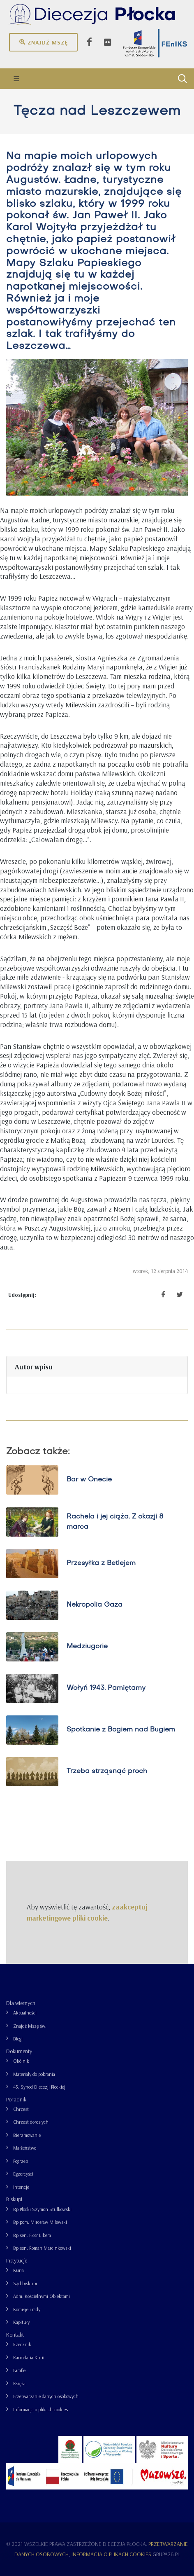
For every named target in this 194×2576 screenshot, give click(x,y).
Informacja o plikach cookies (40, 2409)
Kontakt (15, 2334)
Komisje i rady (26, 2309)
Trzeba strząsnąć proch (107, 1771)
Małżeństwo (24, 2148)
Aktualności (25, 2013)
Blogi (18, 2039)
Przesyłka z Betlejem (101, 1563)
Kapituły (21, 2322)
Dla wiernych (20, 2003)
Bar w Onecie (89, 1479)
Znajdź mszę (43, 42)
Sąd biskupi (25, 2283)
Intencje (21, 2187)
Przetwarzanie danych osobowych (46, 2396)
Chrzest (21, 2109)
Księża (19, 2383)
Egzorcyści (23, 2174)
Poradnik (16, 2099)
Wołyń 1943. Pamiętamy (106, 1688)
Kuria (18, 2270)
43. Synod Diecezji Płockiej (39, 2087)
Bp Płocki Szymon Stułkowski (42, 2209)
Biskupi (14, 2199)
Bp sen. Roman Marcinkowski (42, 2248)
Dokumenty (19, 2051)
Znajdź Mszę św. (29, 2026)
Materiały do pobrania (34, 2074)
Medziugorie (87, 1646)
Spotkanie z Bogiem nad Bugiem (121, 1730)
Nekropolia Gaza (94, 1605)
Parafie (19, 2370)
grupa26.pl (166, 2554)
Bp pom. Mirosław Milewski (40, 2222)
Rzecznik (22, 2344)
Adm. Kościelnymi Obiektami (41, 2296)
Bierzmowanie (27, 2135)
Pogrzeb (20, 2161)
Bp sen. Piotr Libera (32, 2235)
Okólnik (21, 2061)
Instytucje (16, 2260)
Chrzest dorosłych (30, 2122)
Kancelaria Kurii (28, 2357)
